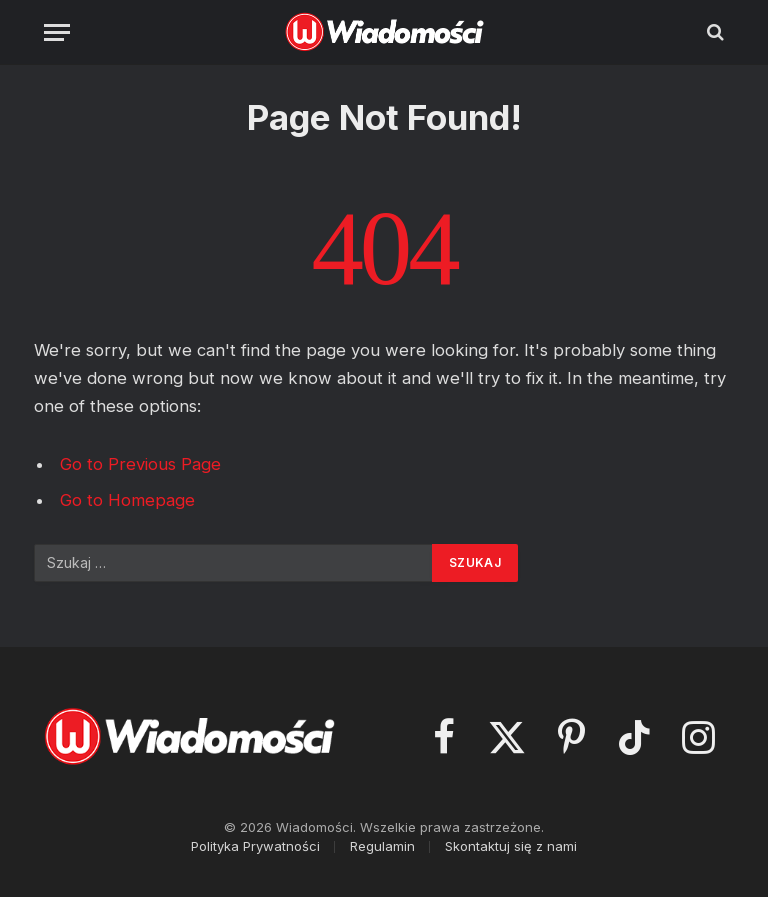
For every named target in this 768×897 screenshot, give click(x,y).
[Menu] (57, 32)
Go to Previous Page (140, 464)
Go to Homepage (127, 500)
